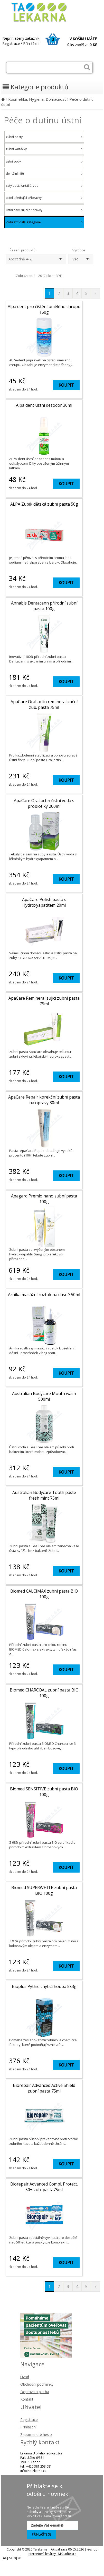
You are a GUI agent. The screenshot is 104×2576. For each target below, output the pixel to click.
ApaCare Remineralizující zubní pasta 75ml (44, 1001)
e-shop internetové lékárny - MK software (63, 2551)
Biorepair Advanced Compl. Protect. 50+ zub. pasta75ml (44, 2186)
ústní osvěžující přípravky (44, 210)
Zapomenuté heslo (36, 2434)
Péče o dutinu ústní (42, 120)
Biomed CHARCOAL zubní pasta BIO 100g (44, 1692)
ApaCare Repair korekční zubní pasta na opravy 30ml (44, 1100)
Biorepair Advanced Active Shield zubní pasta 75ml (44, 2088)
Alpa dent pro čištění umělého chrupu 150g (44, 309)
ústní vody (44, 161)
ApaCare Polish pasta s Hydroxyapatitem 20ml (44, 902)
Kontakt (26, 2399)
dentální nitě (44, 173)
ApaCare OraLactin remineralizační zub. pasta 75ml (44, 704)
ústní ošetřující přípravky (44, 197)
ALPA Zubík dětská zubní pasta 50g (44, 504)
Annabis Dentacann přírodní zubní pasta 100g (44, 605)
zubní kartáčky (44, 149)
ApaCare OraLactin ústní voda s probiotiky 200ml (44, 803)
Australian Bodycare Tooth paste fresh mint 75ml (44, 1495)
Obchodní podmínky (36, 2384)
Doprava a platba (34, 2391)
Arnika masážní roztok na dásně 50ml (44, 1294)
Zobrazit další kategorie (44, 222)
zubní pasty (44, 137)
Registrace (11, 43)
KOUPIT (66, 385)
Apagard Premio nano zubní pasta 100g (44, 1198)
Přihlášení (31, 43)
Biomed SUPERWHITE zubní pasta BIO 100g (44, 1890)
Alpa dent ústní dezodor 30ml (44, 405)
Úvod (24, 2376)
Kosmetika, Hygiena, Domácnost (37, 99)
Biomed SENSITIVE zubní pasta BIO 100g (44, 1791)
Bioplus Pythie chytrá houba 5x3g (44, 1986)
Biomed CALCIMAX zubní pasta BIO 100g (44, 1594)
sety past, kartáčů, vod (44, 185)
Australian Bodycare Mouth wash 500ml (44, 1396)
